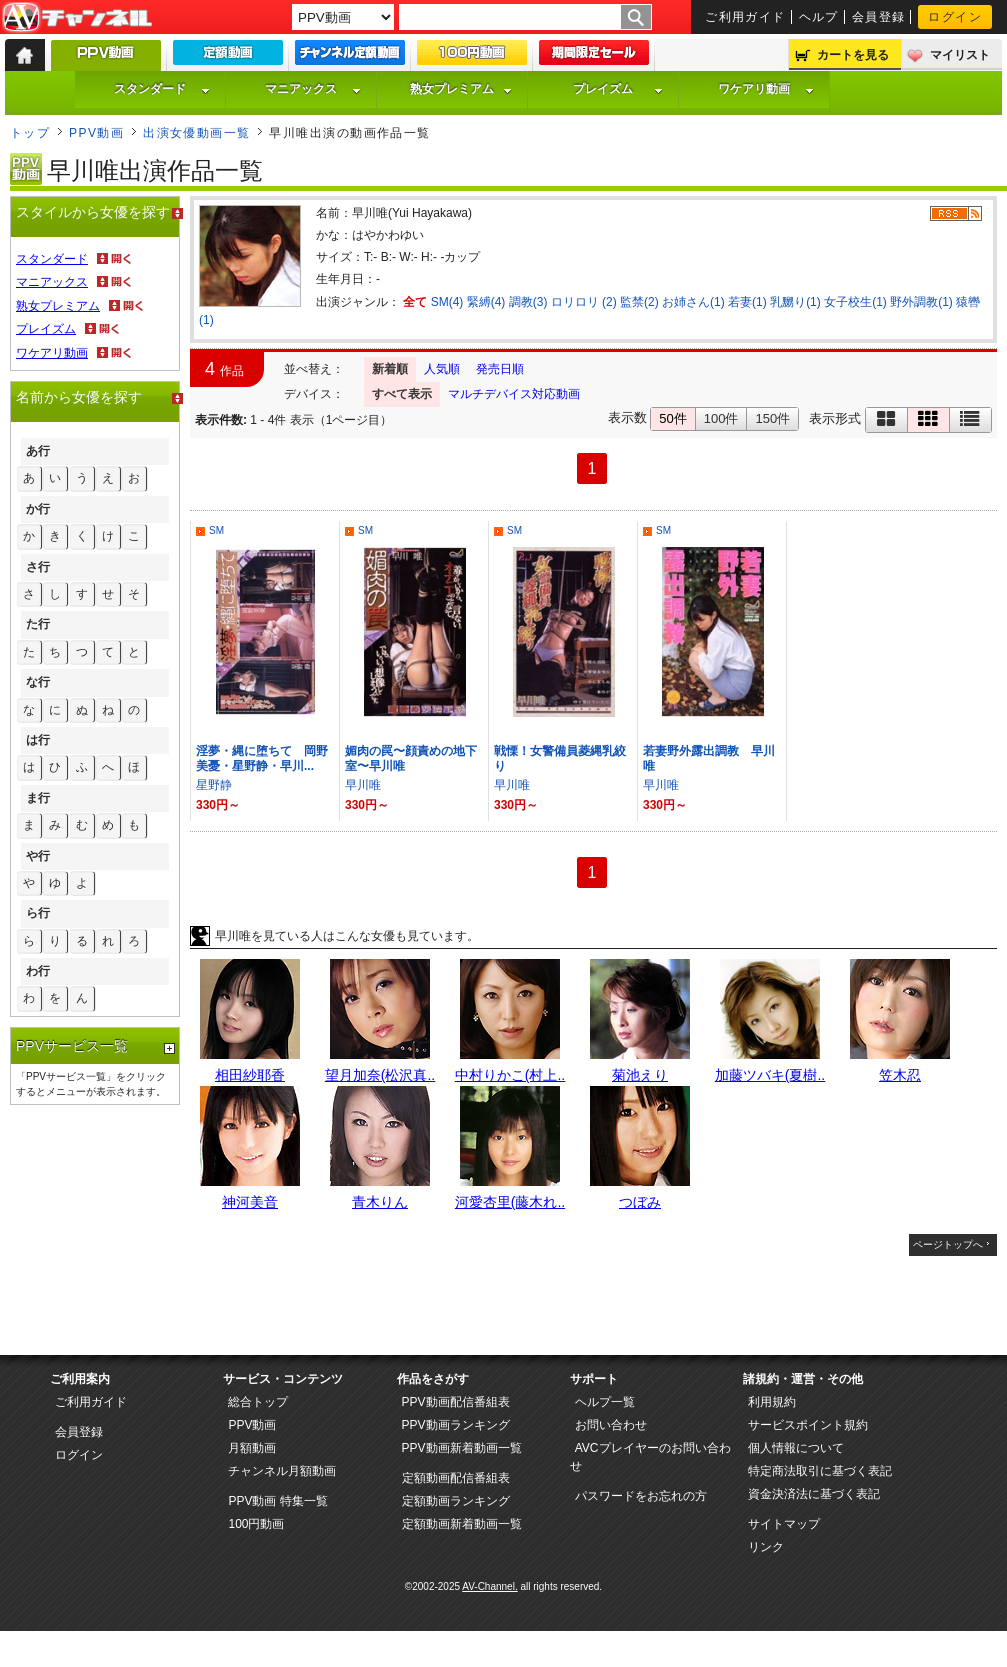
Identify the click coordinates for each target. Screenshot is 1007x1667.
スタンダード (162, 89)
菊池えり (640, 1075)
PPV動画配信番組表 (456, 1402)
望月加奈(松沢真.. (380, 1075)
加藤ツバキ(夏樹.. (770, 1075)
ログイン (955, 17)
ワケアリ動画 (766, 89)
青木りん (380, 1202)
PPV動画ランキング (456, 1425)
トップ (30, 133)
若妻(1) (747, 302)
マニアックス (313, 89)
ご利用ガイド (745, 17)
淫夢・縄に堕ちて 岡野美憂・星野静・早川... (262, 758)
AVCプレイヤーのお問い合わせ (650, 1457)
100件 (721, 418)
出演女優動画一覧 (197, 133)
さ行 (38, 567)
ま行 (38, 798)
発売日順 (500, 369)
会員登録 (879, 17)
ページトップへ (948, 1244)
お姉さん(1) (693, 302)
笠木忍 (900, 1075)
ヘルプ (819, 17)
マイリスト (960, 55)
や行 (38, 856)
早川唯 (363, 785)
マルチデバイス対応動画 (514, 394)
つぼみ (640, 1202)
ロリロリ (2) (584, 302)
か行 (38, 509)
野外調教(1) (921, 302)
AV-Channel (77, 18)
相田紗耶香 (250, 1075)
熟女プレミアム (461, 89)
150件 (772, 418)
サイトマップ (784, 1524)
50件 (672, 418)
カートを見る (853, 55)
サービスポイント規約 (808, 1425)
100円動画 (256, 1524)
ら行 (38, 913)
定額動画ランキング (456, 1501)
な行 (38, 682)
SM (216, 530)
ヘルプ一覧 (605, 1402)
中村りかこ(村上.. (510, 1075)
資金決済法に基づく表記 (814, 1494)
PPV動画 (96, 133)
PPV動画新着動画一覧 (462, 1448)
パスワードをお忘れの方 (641, 1496)
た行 (38, 624)
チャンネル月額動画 (282, 1471)
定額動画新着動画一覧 (462, 1524)
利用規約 (772, 1402)
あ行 (38, 451)
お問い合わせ (611, 1425)
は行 (38, 740)
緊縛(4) (486, 302)
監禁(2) (639, 302)
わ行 (38, 971)
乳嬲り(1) (795, 302)
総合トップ (258, 1402)
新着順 (390, 369)
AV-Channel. (489, 1586)
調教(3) (528, 302)
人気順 (442, 369)
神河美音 (250, 1202)
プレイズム (618, 89)
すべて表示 (402, 394)
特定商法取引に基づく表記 (820, 1471)
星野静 (214, 785)
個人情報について (796, 1448)
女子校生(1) (855, 302)
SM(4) (447, 302)
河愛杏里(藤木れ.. (510, 1202)
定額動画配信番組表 (456, 1478)
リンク (766, 1547)
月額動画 (252, 1448)
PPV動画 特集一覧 (277, 1501)
